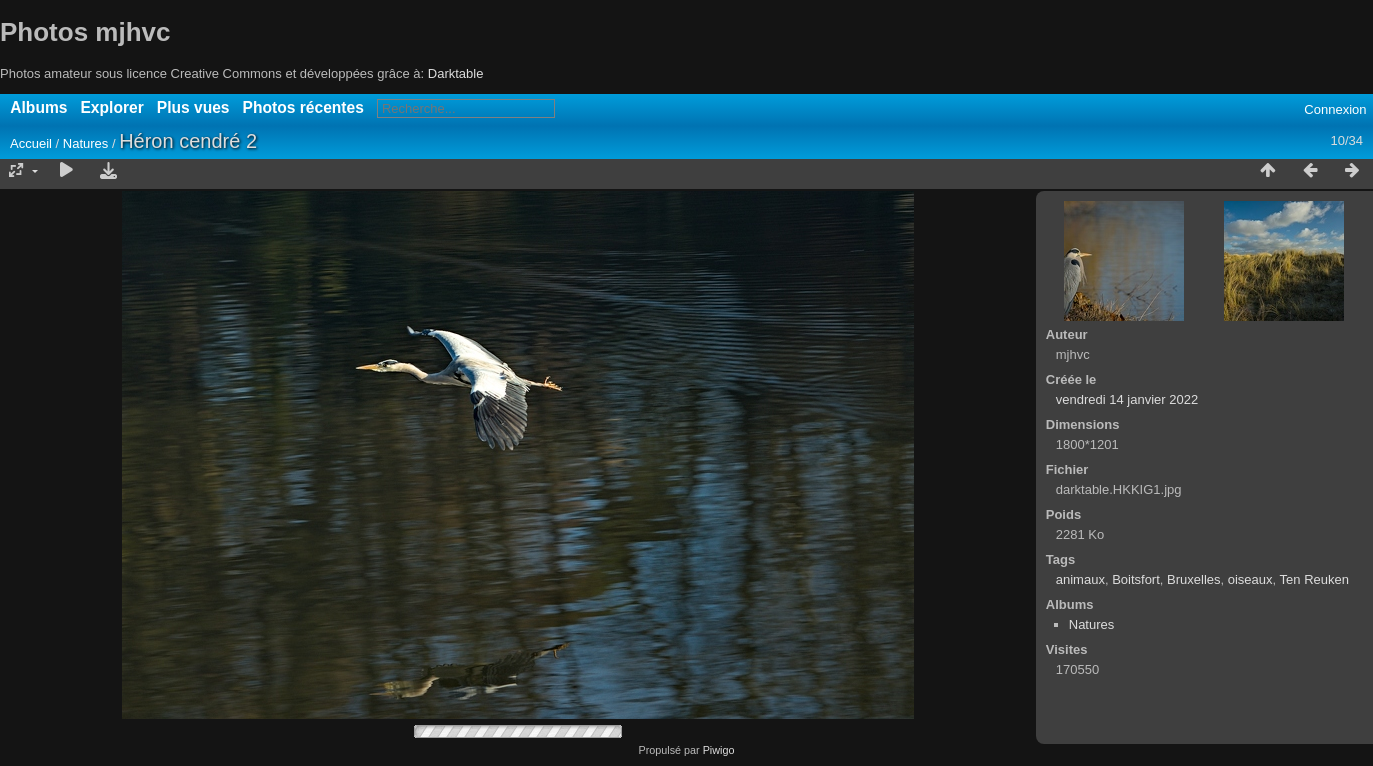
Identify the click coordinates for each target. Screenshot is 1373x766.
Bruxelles (1193, 579)
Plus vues (193, 107)
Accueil (31, 143)
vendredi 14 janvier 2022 (1127, 399)
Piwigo (719, 750)
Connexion (1335, 109)
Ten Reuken (1314, 579)
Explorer (111, 107)
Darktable (456, 73)
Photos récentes (303, 107)
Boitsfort (1136, 579)
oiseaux (1250, 579)
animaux (1080, 579)
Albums (38, 107)
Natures (86, 143)
